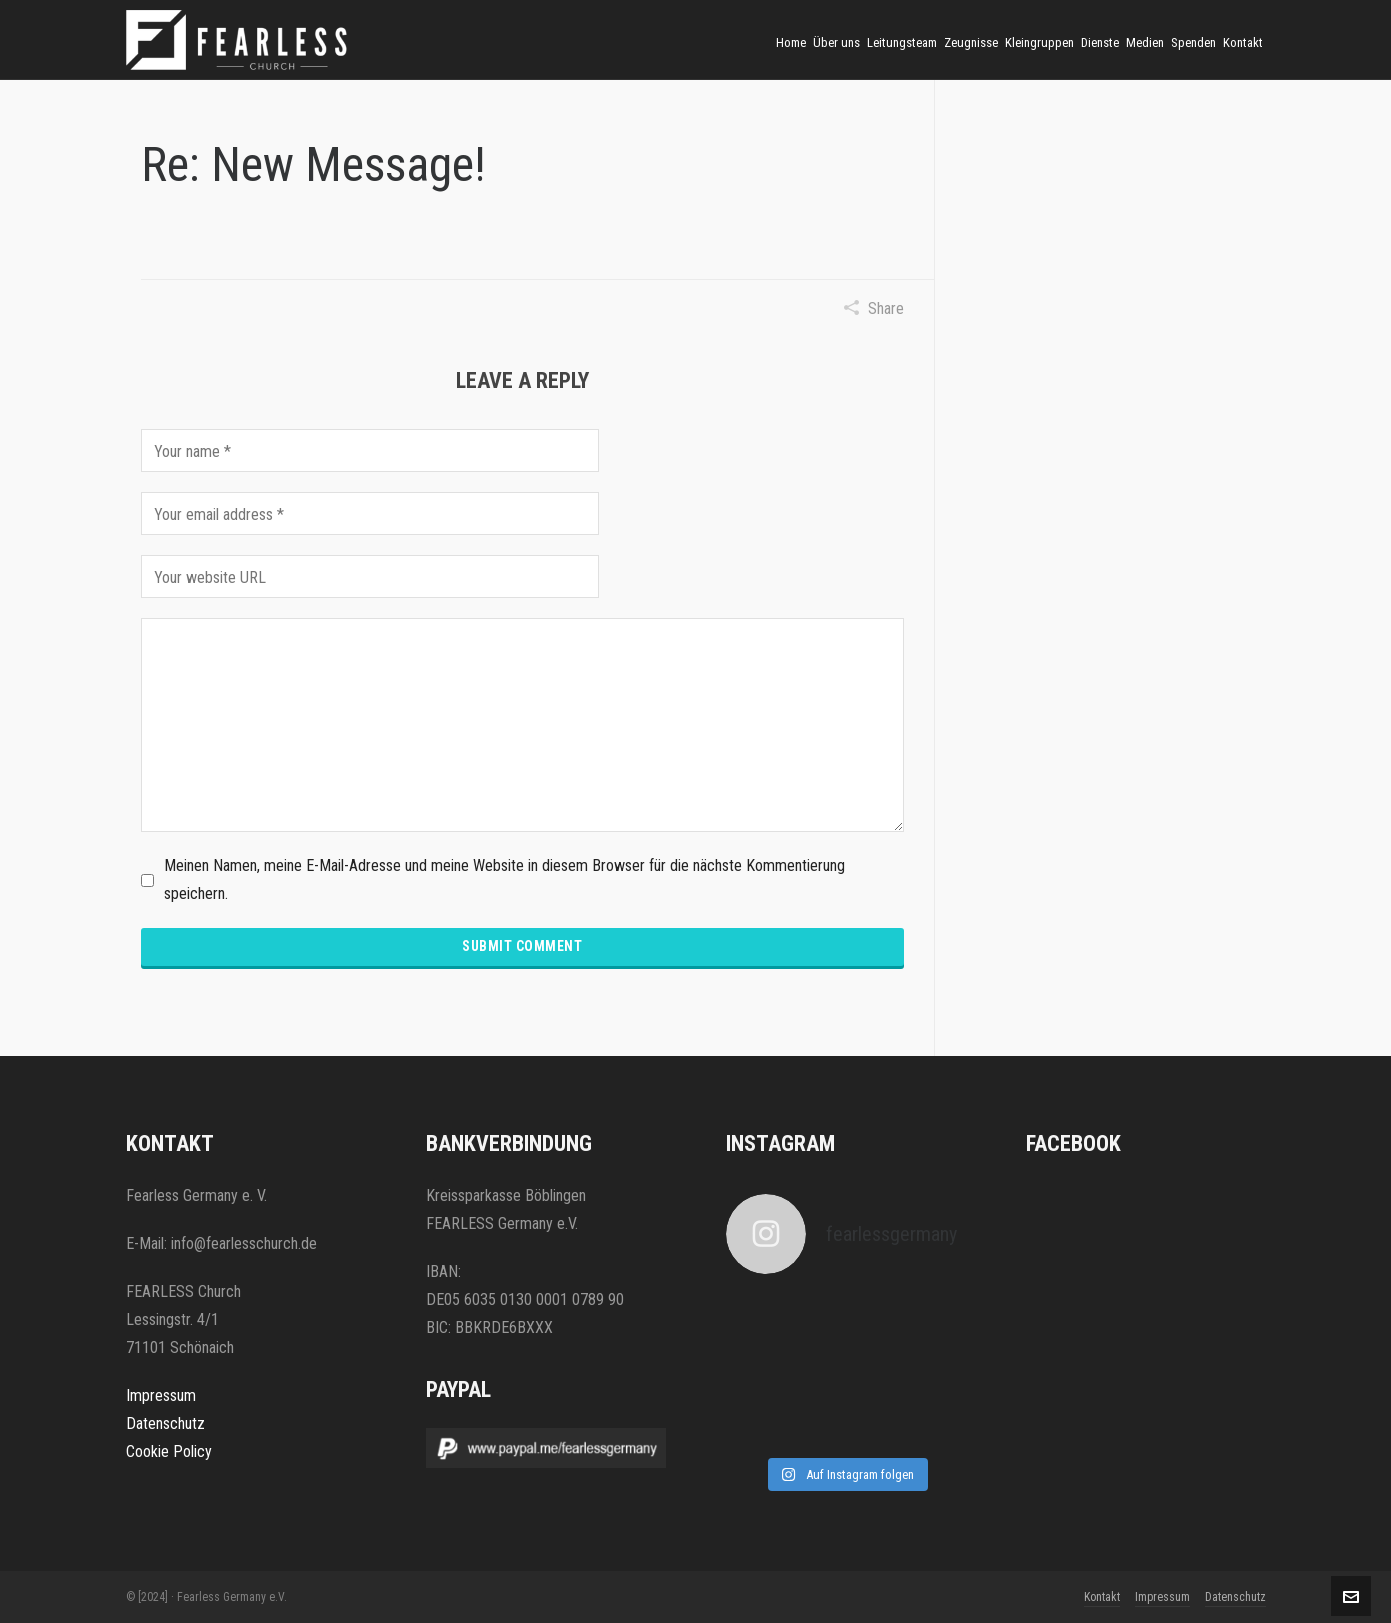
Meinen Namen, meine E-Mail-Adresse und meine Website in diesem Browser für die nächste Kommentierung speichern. (504, 879)
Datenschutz (165, 1423)
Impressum (161, 1395)
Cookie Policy (169, 1451)
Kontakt (1102, 1597)
